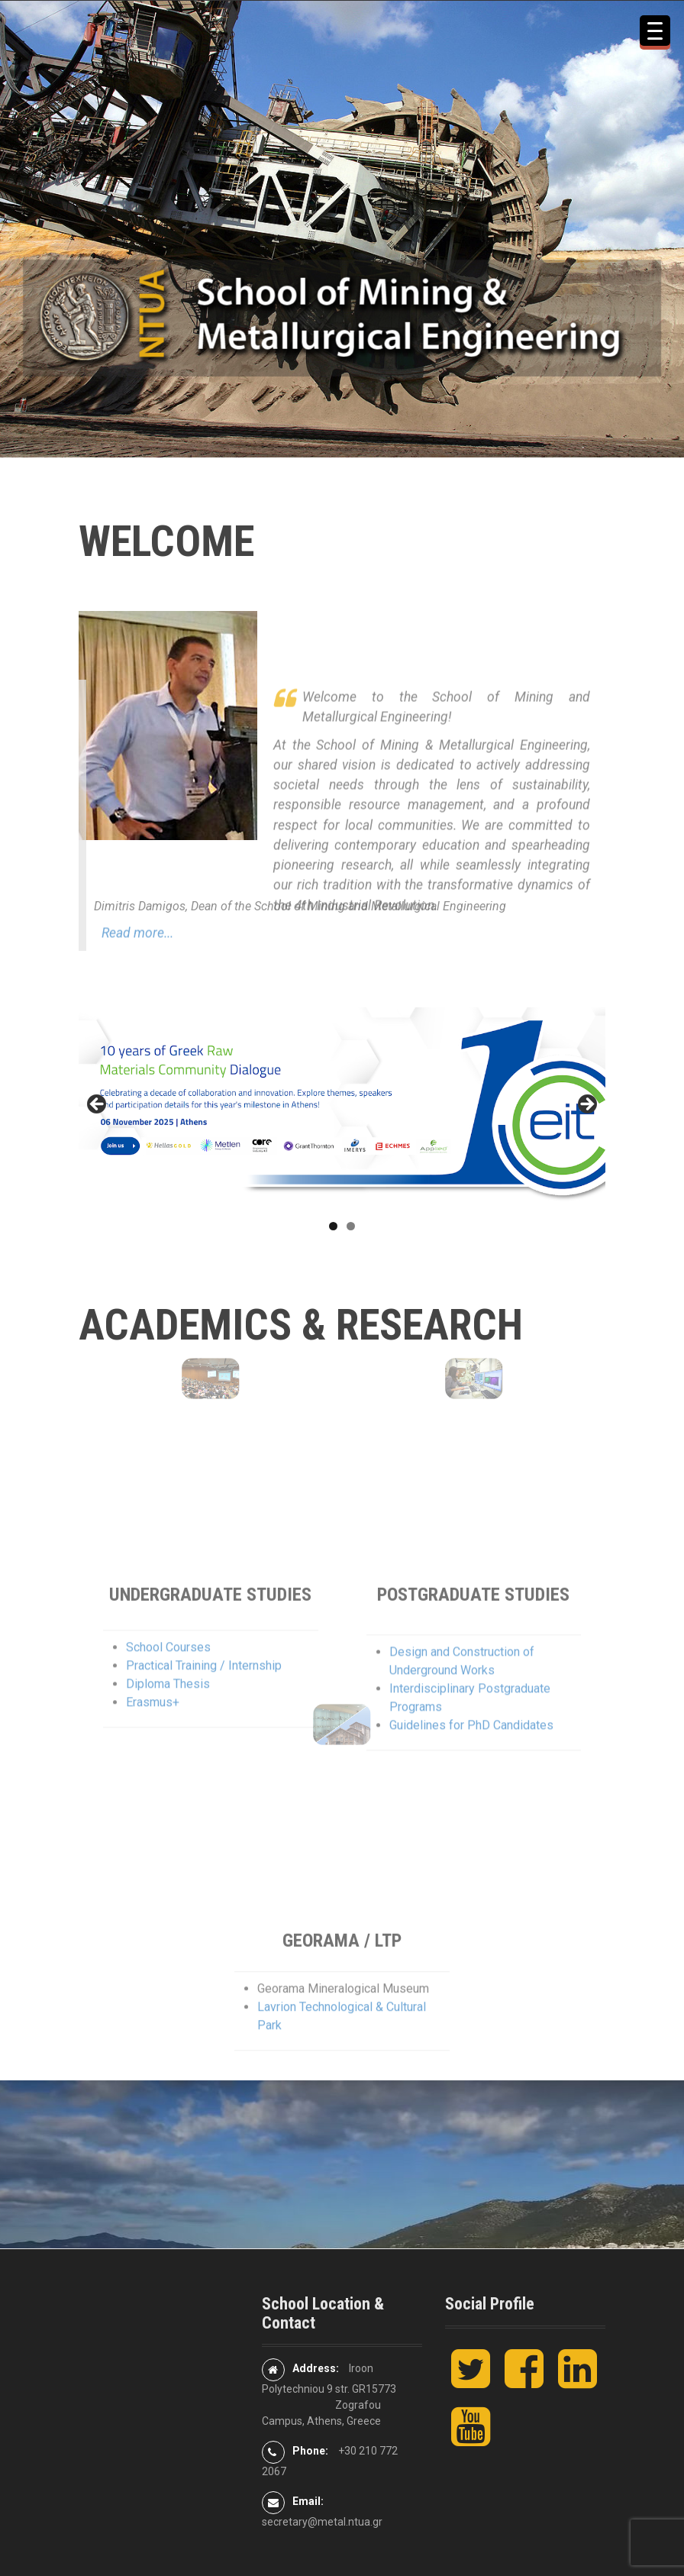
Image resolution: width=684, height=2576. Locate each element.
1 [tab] (333, 1226)
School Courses (168, 1711)
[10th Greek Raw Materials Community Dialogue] (342, 1108)
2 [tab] (351, 1226)
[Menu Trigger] (655, 30)
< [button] (97, 1105)
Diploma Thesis (168, 1747)
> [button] (586, 1105)
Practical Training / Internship (204, 1729)
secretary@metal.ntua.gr (322, 2522)
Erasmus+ (152, 1766)
